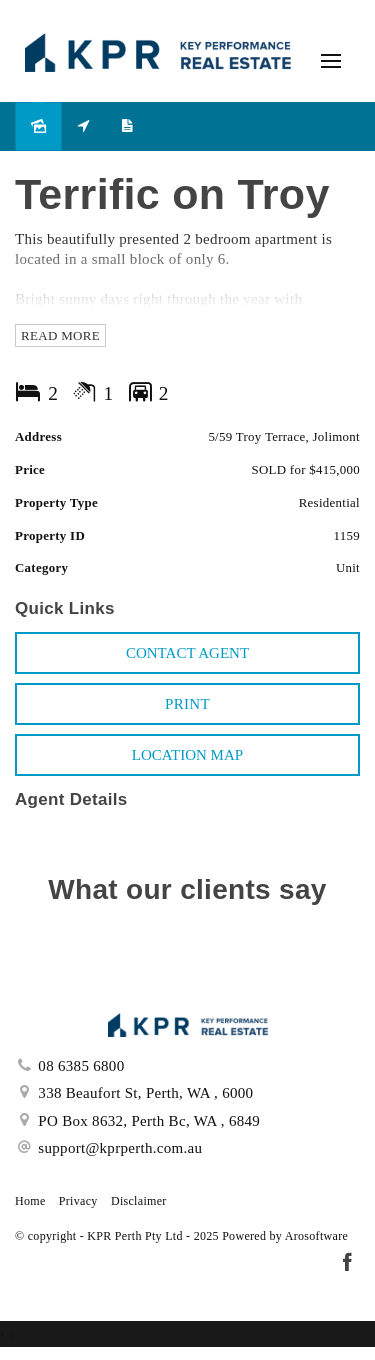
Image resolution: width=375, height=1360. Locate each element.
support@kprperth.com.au (120, 1148)
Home (30, 1201)
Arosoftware (316, 1236)
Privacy (78, 1201)
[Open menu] (331, 61)
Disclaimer (139, 1201)
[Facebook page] (347, 1264)
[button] (187, 704)
